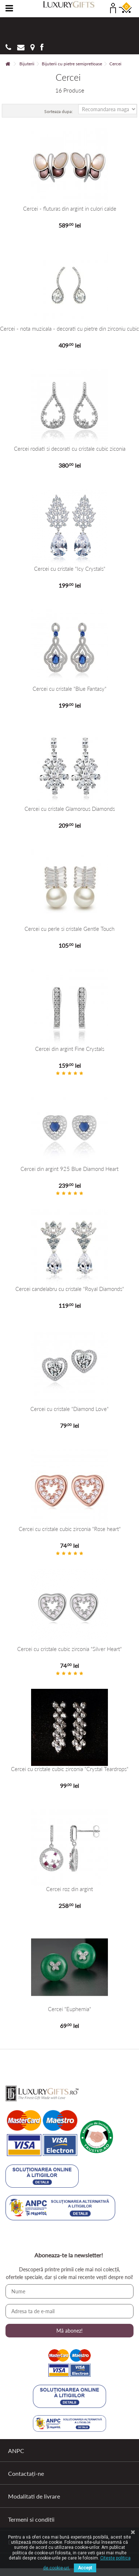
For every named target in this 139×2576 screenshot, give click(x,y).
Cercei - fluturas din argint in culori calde (69, 209)
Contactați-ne (26, 2473)
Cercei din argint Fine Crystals (69, 1049)
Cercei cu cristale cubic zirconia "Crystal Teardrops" (69, 1769)
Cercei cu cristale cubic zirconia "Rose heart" (70, 1529)
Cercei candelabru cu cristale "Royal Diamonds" (69, 1289)
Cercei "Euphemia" (69, 2009)
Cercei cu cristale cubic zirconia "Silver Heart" (69, 1649)
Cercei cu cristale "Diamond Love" (69, 1409)
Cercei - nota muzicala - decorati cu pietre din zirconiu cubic (69, 329)
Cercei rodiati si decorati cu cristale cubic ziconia (69, 449)
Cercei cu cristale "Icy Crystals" (69, 569)
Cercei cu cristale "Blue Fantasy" (69, 689)
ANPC (16, 2450)
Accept (85, 2567)
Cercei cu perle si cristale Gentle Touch (69, 929)
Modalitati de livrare (34, 2496)
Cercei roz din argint (69, 1889)
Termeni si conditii (31, 2519)
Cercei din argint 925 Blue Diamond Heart (69, 1169)
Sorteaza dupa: (58, 111)
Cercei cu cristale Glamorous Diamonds (70, 809)
